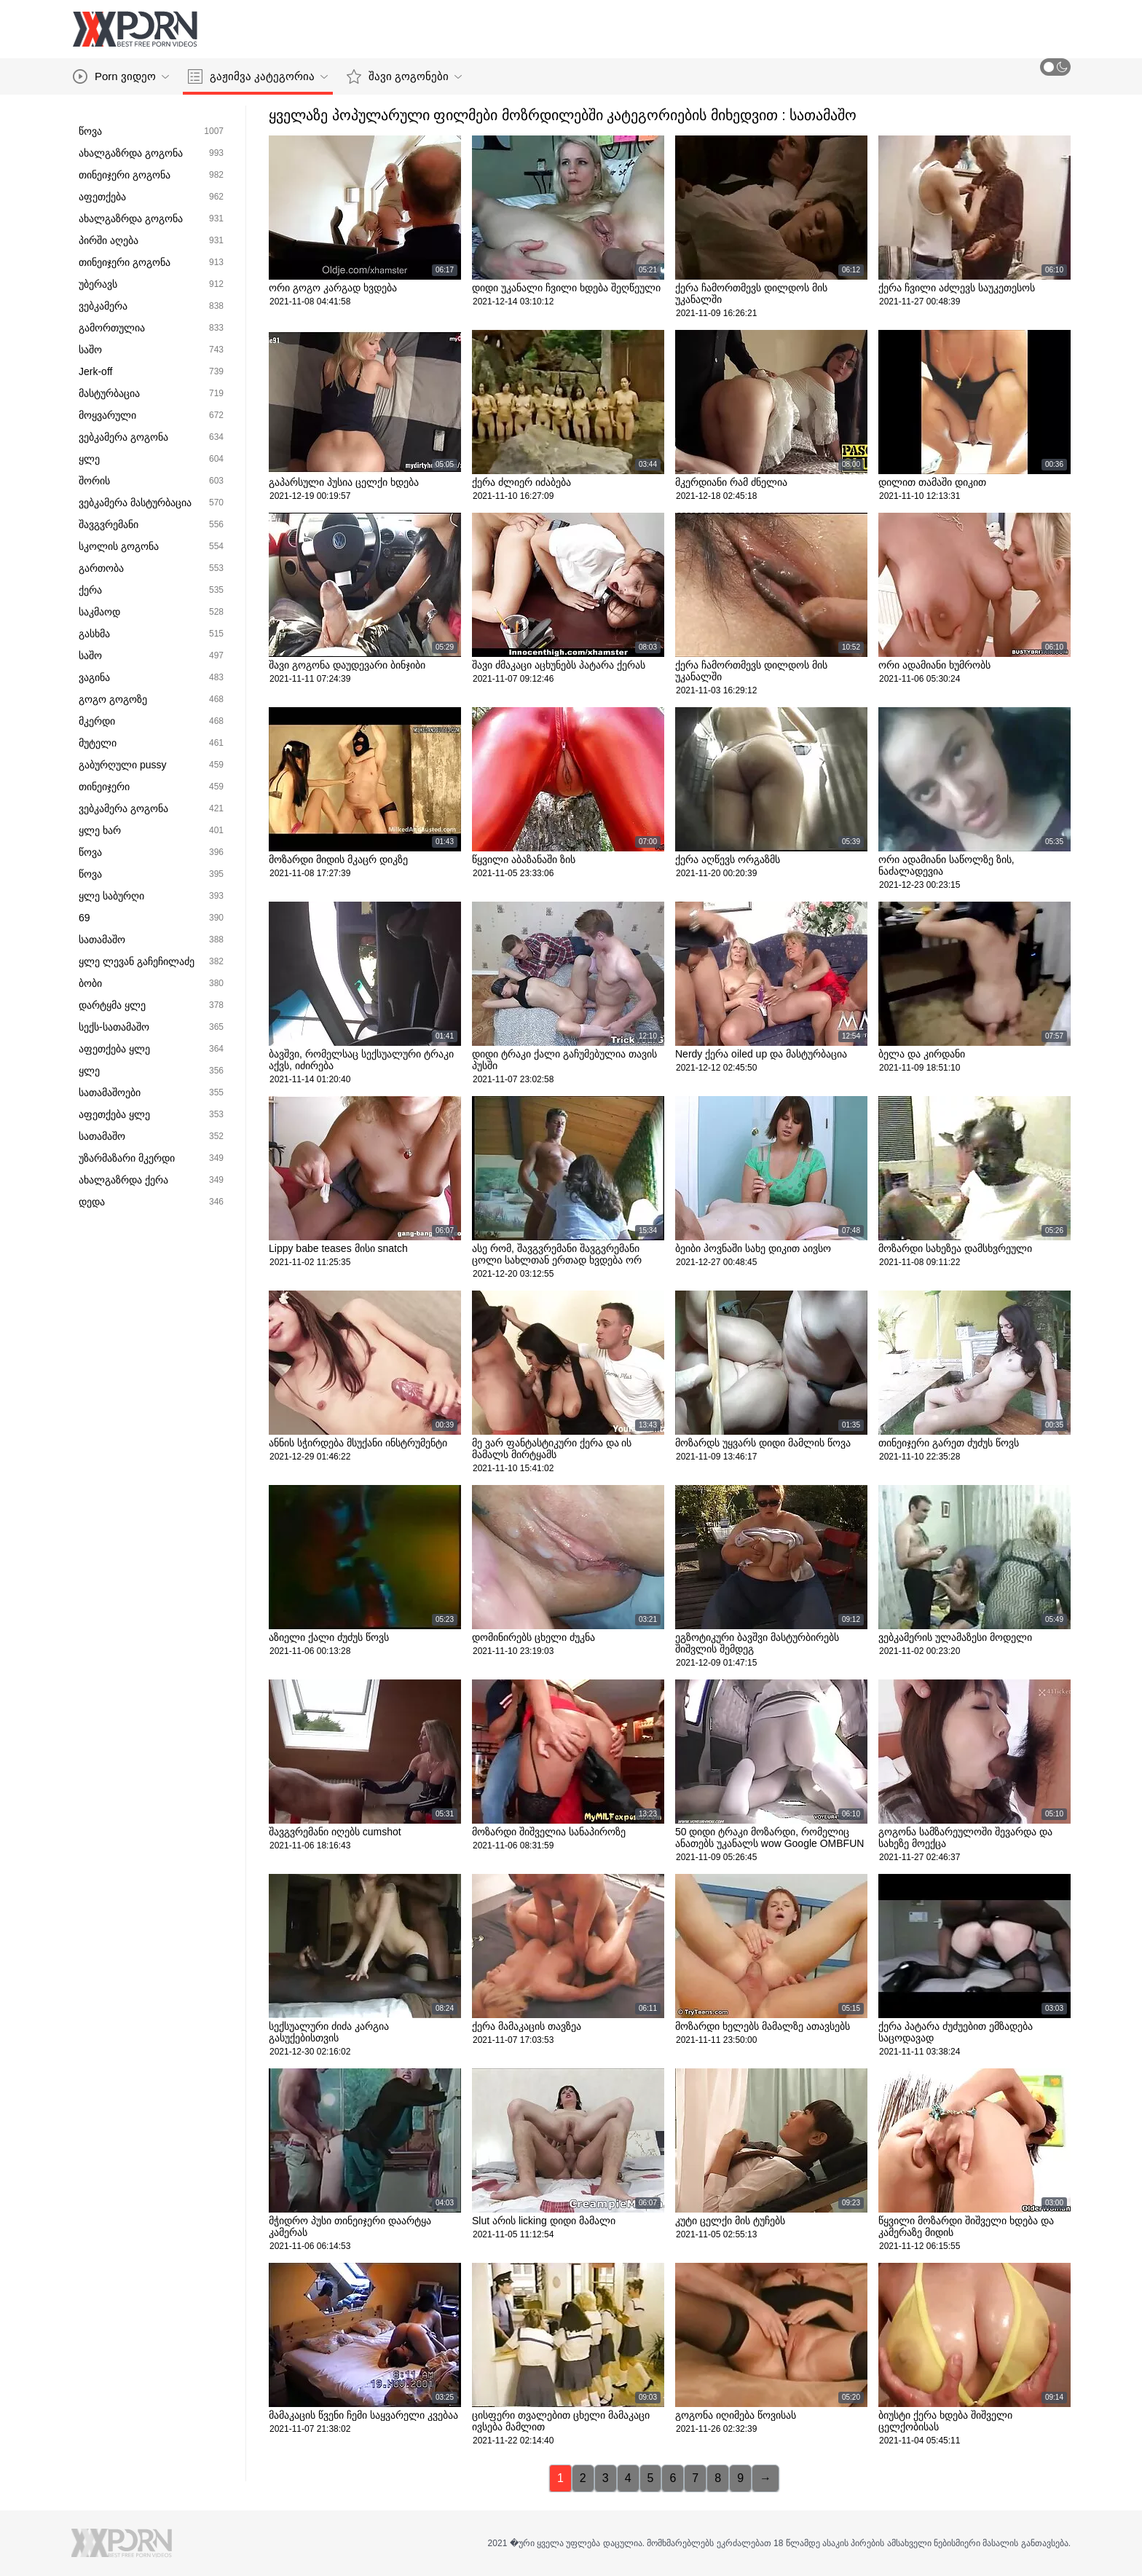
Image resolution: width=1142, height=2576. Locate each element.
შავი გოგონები (404, 76)
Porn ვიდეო (121, 76)
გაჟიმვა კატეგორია (258, 76)
